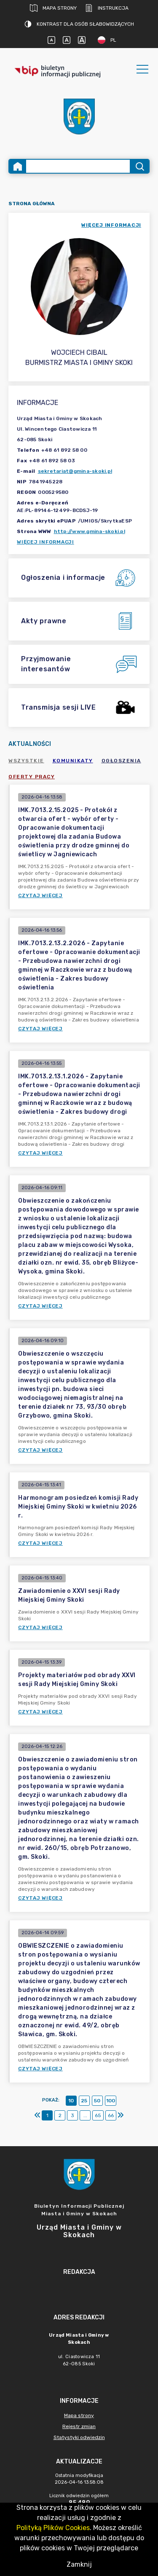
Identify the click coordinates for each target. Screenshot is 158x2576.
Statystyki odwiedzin (79, 2437)
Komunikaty (73, 761)
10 (71, 2101)
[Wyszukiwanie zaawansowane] (78, 166)
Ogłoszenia (121, 761)
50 (97, 2101)
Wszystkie (26, 761)
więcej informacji (111, 225)
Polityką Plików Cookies (53, 2528)
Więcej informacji (45, 542)
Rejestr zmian (79, 2426)
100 (110, 2101)
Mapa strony (53, 8)
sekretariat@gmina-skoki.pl (75, 471)
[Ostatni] (120, 2115)
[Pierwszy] (37, 2115)
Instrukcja (107, 8)
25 (84, 2101)
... (85, 2115)
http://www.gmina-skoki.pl (89, 531)
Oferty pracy (31, 777)
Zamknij (79, 2564)
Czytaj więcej (40, 895)
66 (111, 2115)
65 (98, 2115)
